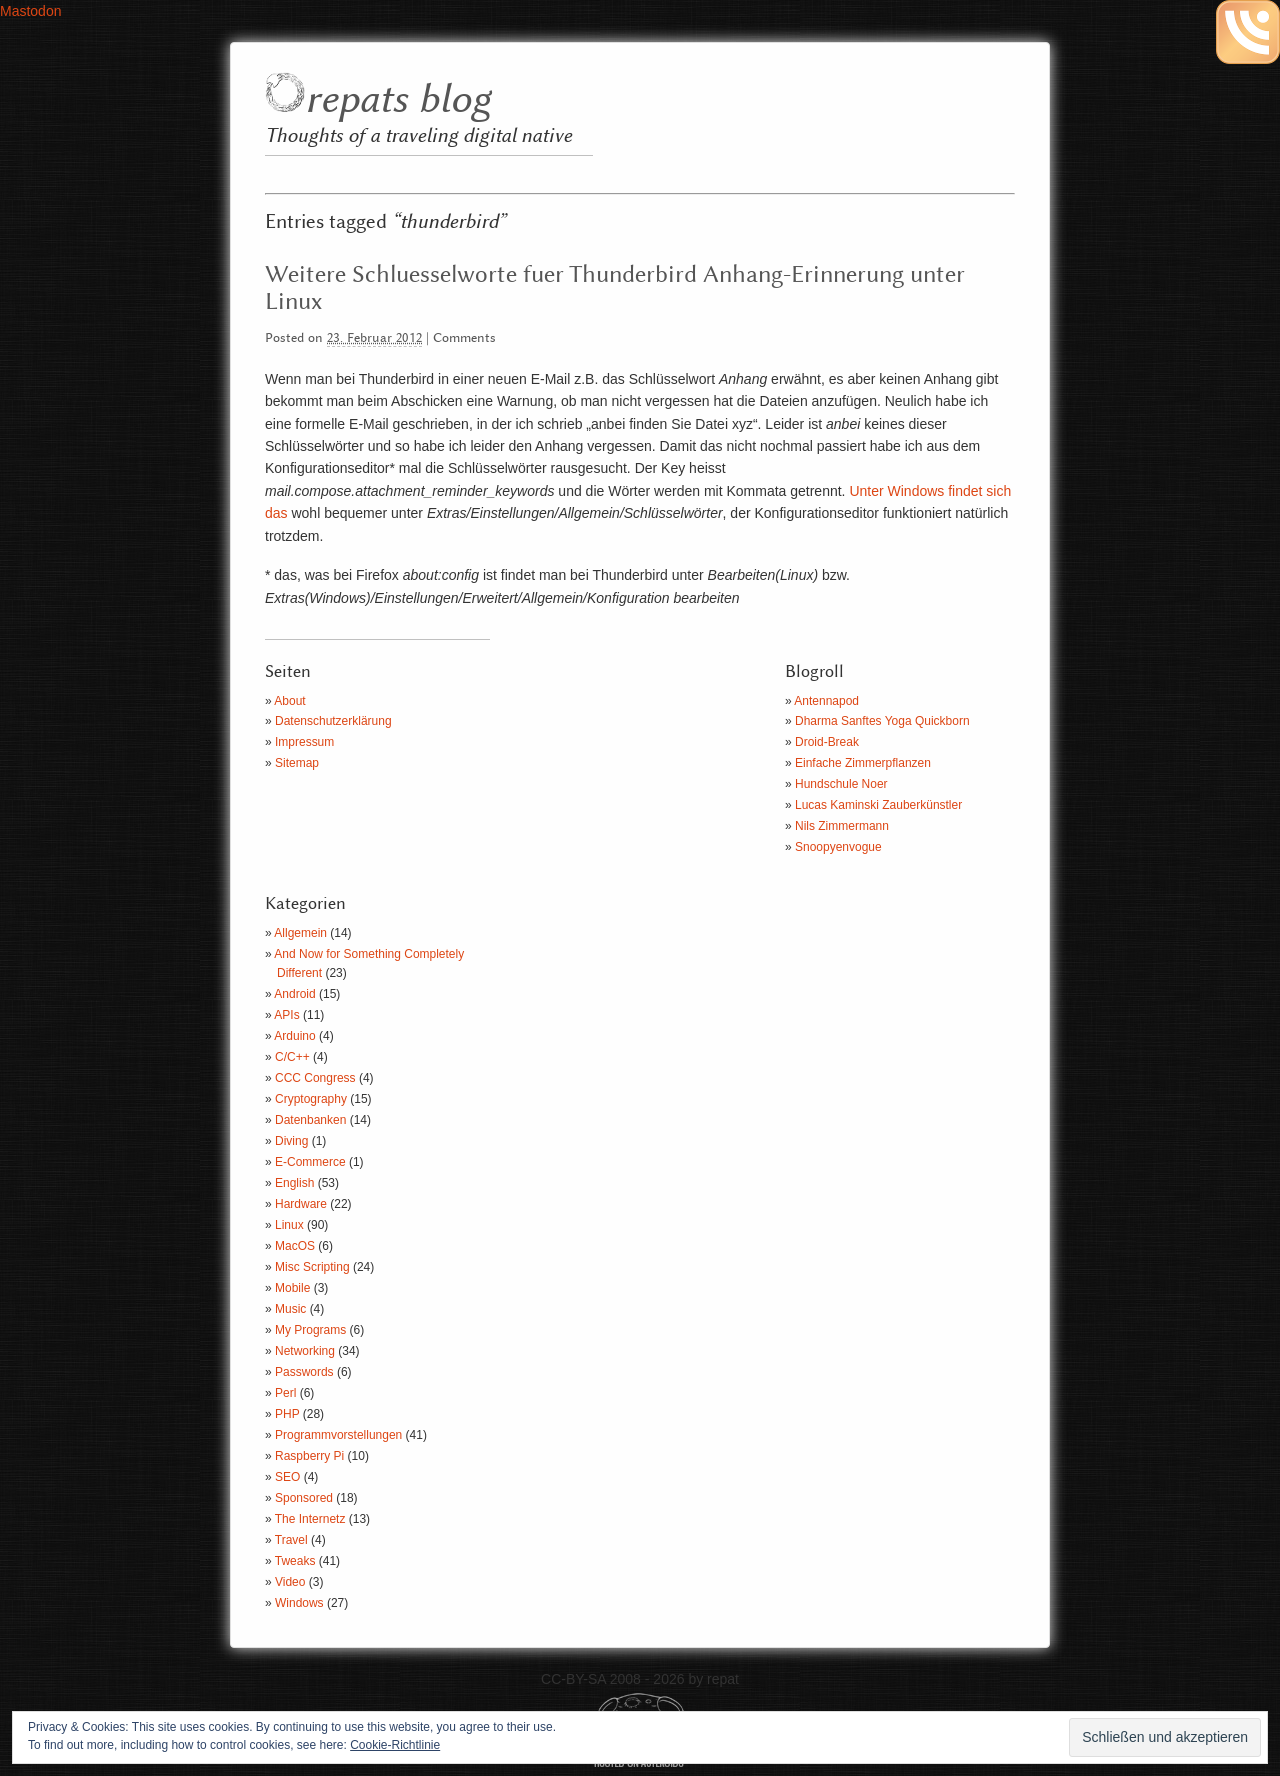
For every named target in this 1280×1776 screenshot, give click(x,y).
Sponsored (304, 1498)
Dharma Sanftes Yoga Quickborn (882, 721)
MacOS (295, 1246)
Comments (464, 338)
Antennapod (826, 701)
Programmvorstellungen (338, 1435)
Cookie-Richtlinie (395, 1745)
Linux (289, 1225)
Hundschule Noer (841, 784)
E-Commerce (310, 1162)
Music (290, 1309)
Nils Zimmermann (842, 826)
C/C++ (292, 1057)
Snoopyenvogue (838, 847)
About (289, 701)
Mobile (292, 1288)
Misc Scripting (312, 1267)
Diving (291, 1141)
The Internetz (310, 1519)
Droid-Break (827, 742)
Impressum (304, 742)
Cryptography (311, 1099)
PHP (287, 1414)
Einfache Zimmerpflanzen (863, 763)
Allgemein (300, 933)
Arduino (294, 1036)
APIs (286, 1015)
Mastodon (30, 11)
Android (294, 994)
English (294, 1183)
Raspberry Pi (309, 1456)
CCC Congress (315, 1078)
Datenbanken (310, 1120)
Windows (299, 1603)
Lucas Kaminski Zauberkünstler (878, 805)
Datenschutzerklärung (333, 721)
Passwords (304, 1372)
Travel (291, 1540)
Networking (305, 1351)
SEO (287, 1477)
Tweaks (295, 1561)
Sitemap (297, 763)
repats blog (397, 100)
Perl (285, 1393)
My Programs (310, 1330)
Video (290, 1582)
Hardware (301, 1204)
